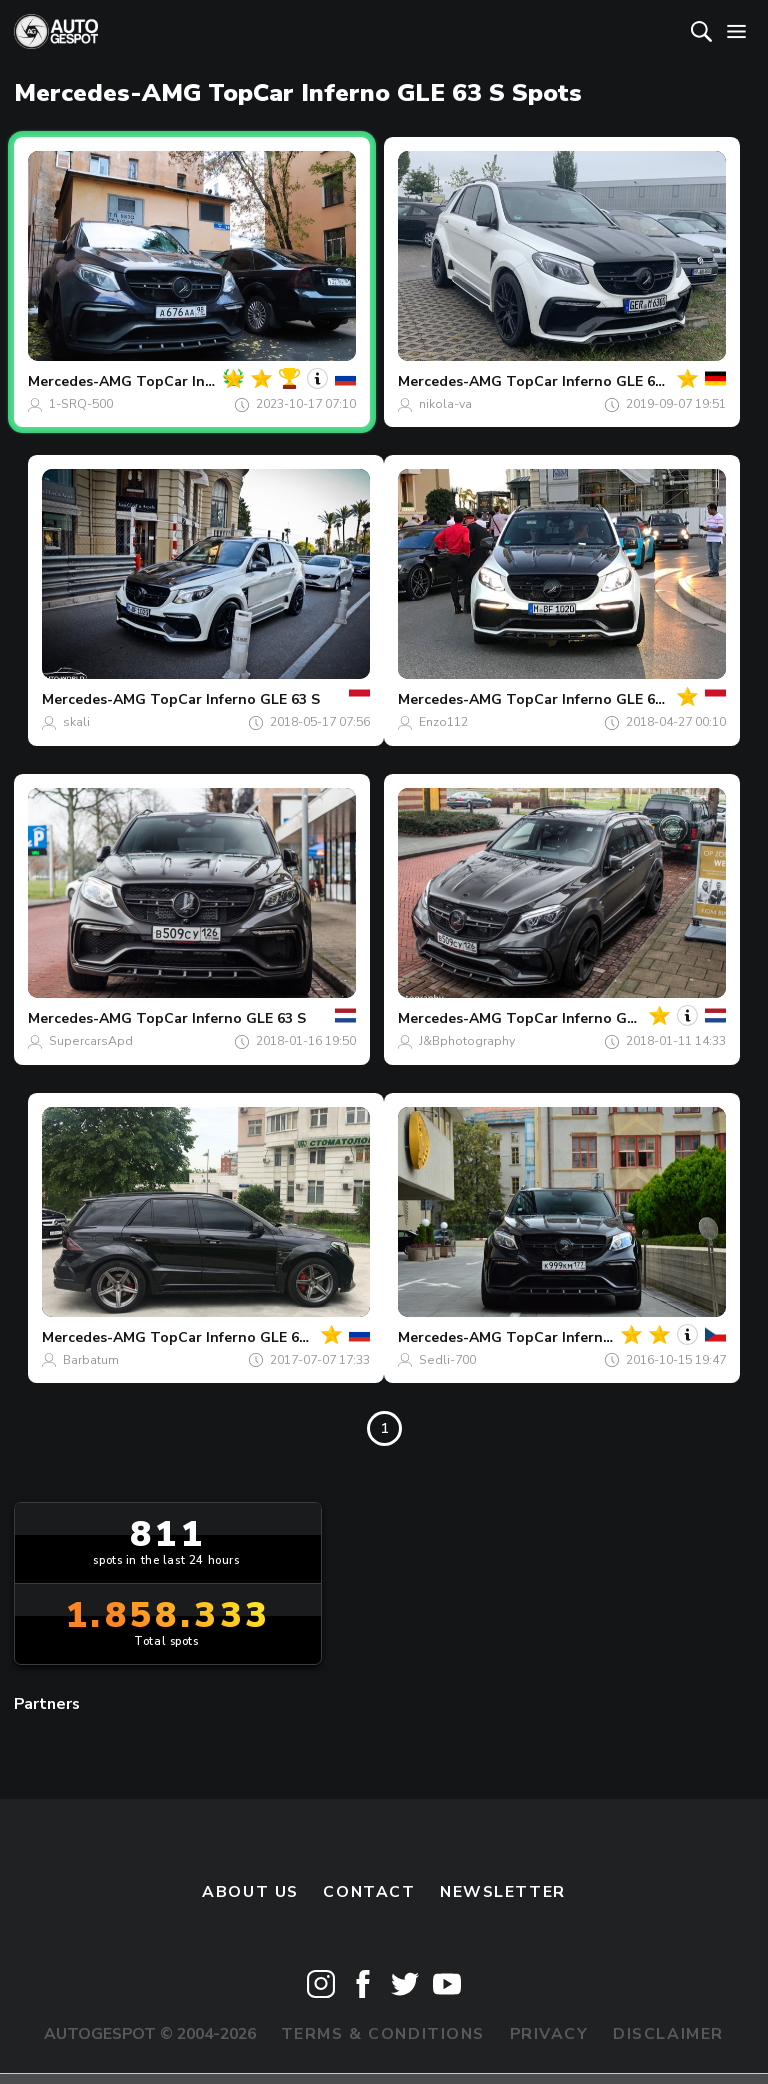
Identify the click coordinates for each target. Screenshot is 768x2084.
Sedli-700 (447, 1360)
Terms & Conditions (383, 2034)
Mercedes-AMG (80, 381)
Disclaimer (668, 2034)
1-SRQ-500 (81, 404)
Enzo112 (443, 722)
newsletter (503, 1892)
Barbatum (91, 1360)
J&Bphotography (467, 1041)
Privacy (549, 2034)
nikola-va (445, 404)
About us (250, 1892)
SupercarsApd (91, 1041)
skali (76, 722)
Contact (369, 1892)
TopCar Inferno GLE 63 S (591, 381)
